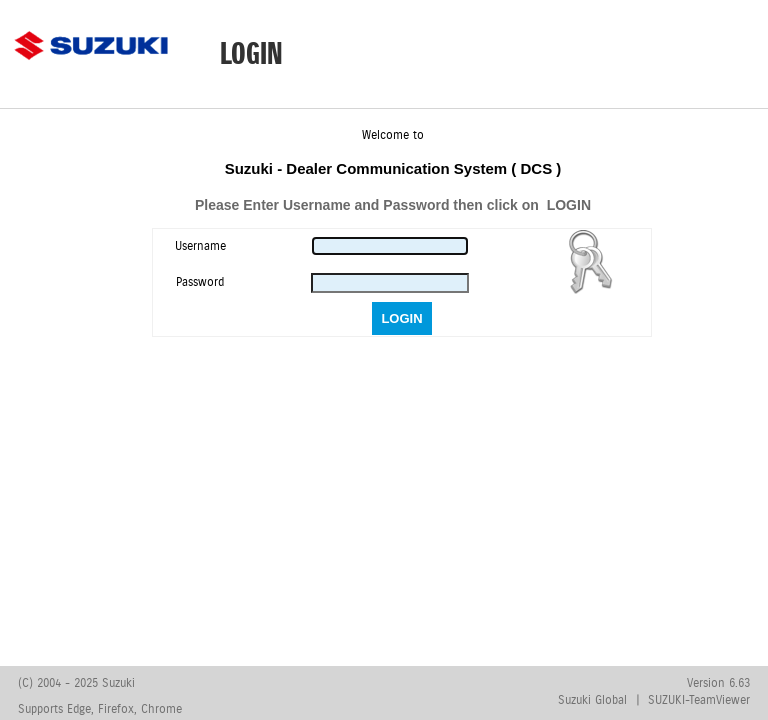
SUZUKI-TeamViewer (699, 700)
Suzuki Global (592, 700)
